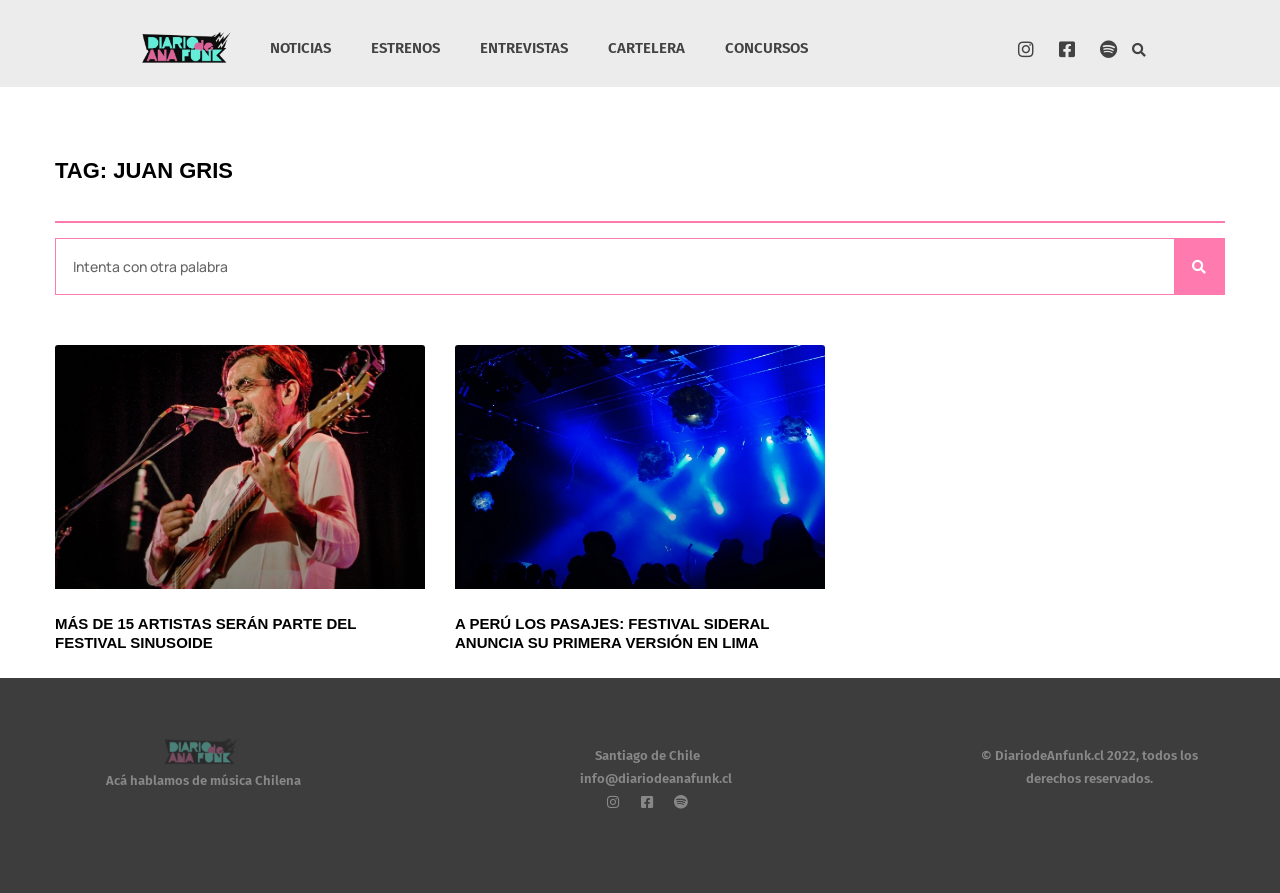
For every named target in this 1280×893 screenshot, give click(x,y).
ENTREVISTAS (524, 48)
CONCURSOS (766, 48)
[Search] (1199, 266)
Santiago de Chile (647, 755)
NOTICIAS (300, 48)
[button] (1139, 50)
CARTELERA (646, 48)
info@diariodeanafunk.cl (656, 778)
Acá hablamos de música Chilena (203, 780)
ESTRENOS (405, 48)
